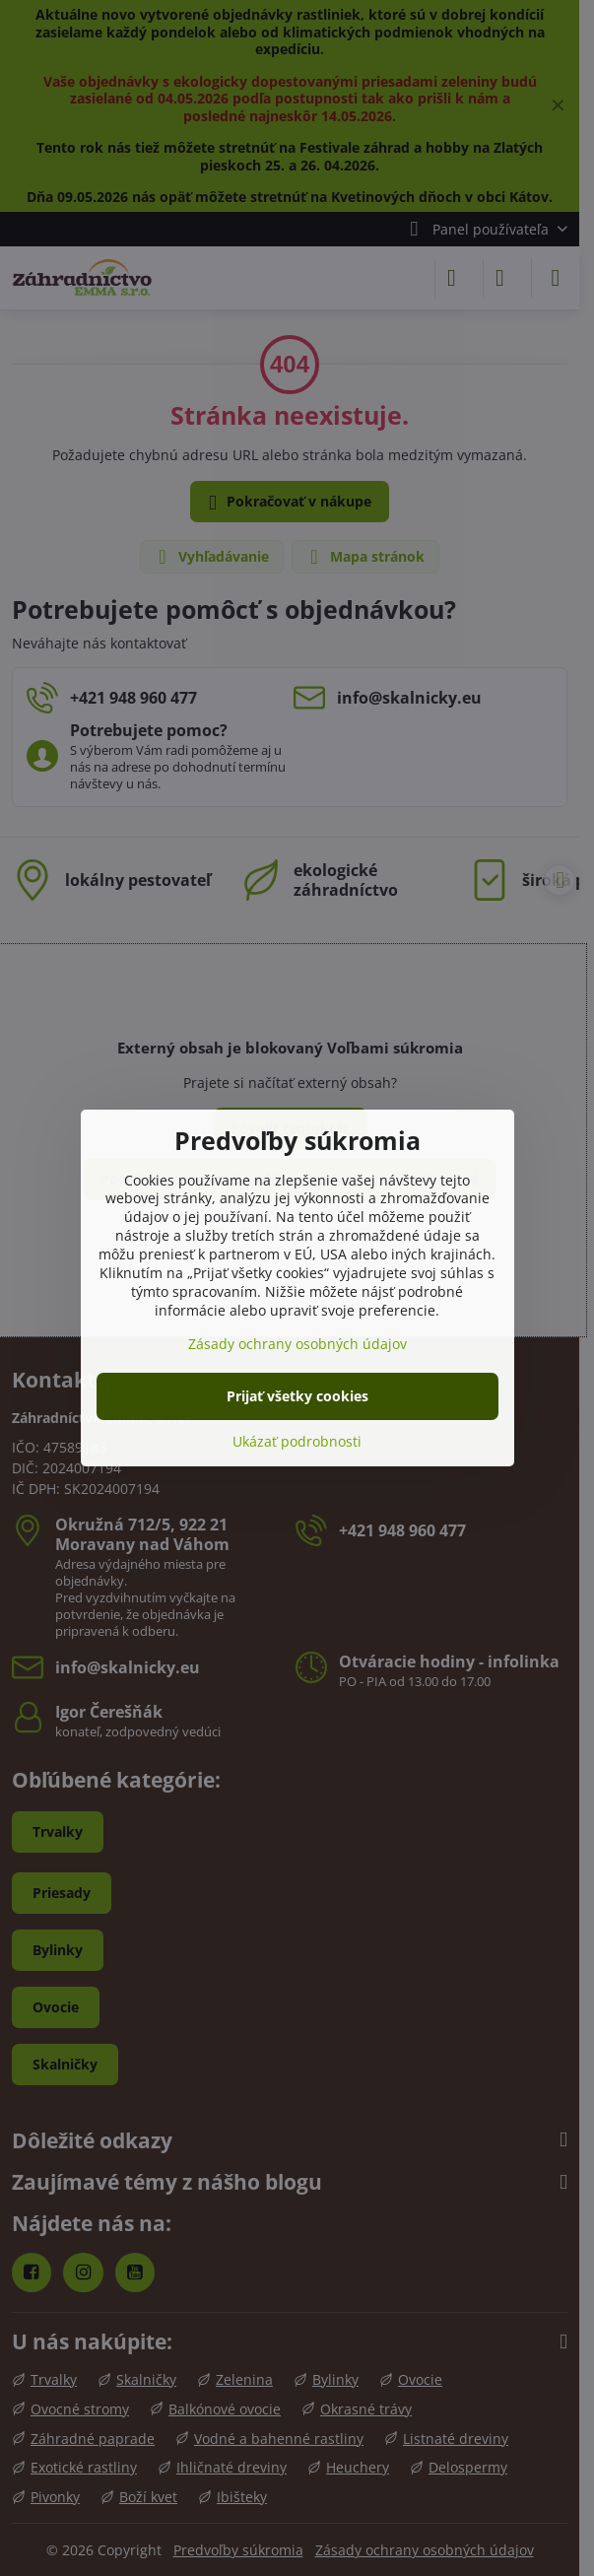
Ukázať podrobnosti (297, 1441)
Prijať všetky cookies (297, 1396)
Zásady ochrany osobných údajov (297, 1343)
